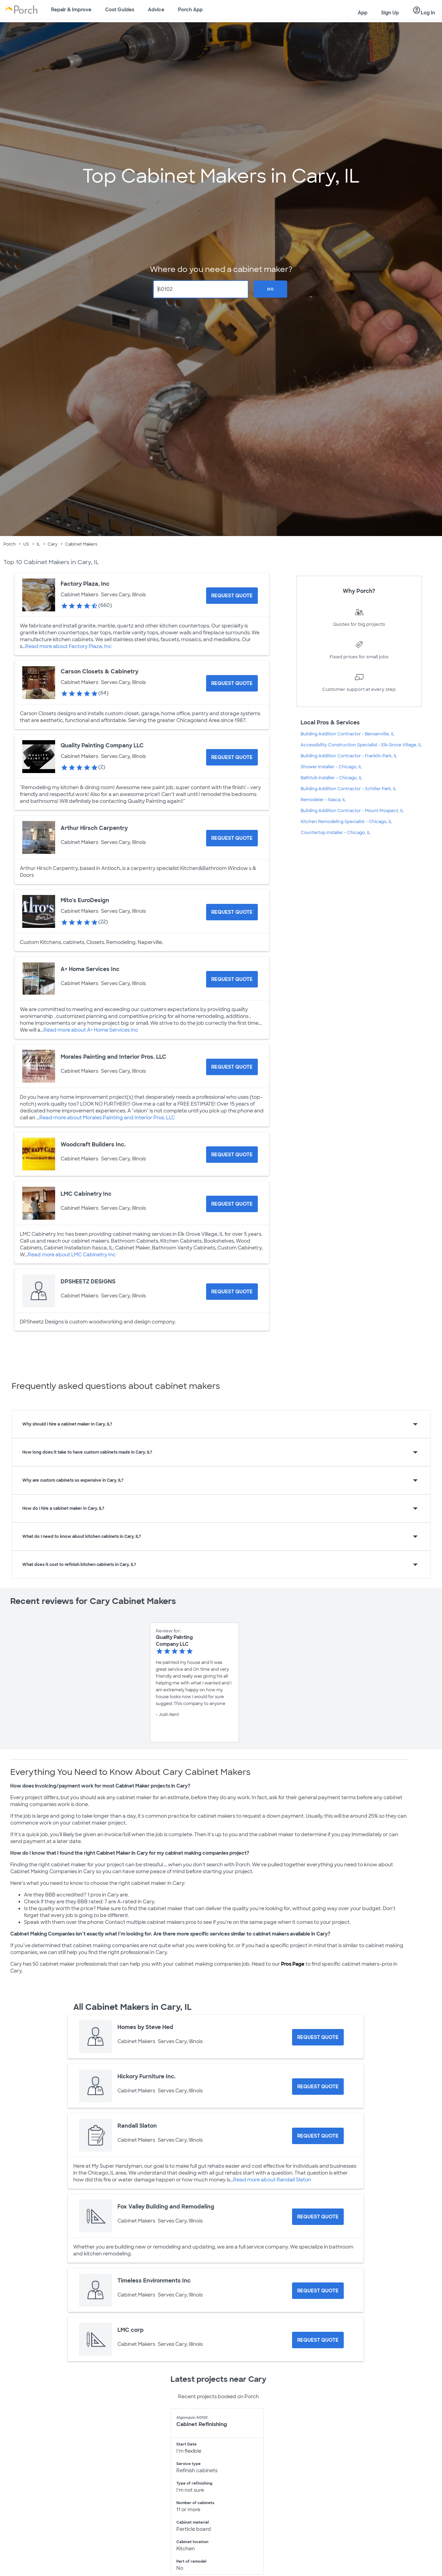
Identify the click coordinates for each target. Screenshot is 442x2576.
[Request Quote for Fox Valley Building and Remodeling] (318, 2216)
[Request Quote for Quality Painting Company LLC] (232, 757)
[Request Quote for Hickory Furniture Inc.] (318, 2086)
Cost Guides (119, 10)
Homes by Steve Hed (145, 2027)
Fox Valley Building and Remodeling (165, 2206)
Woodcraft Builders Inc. (93, 1144)
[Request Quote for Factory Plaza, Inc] (232, 595)
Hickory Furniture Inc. (146, 2076)
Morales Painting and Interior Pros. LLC (113, 1056)
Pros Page (292, 1964)
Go (270, 289)
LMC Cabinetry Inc (86, 1193)
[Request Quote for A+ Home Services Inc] (232, 979)
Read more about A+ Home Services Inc (90, 1030)
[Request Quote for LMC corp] (318, 2340)
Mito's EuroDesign (85, 900)
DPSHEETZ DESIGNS (88, 1281)
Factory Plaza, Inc (85, 583)
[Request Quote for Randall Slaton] (318, 2136)
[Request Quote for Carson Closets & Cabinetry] (232, 683)
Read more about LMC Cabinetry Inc (72, 1255)
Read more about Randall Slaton (272, 2180)
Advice (156, 10)
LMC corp (130, 2330)
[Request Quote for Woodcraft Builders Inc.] (232, 1154)
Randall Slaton (137, 2125)
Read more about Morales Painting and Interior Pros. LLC (107, 1118)
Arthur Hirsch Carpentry (94, 828)
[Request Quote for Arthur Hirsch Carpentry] (232, 838)
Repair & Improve (71, 10)
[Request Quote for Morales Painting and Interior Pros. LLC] (232, 1067)
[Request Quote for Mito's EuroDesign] (232, 912)
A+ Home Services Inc (90, 969)
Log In (424, 10)
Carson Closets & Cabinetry (99, 671)
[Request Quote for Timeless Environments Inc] (318, 2290)
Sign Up (390, 13)
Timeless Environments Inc (154, 2280)
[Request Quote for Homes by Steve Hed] (318, 2037)
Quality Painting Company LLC (102, 745)
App (362, 13)
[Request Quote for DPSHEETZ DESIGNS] (232, 1291)
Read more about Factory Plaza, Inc (68, 646)
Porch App (190, 10)
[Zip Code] (200, 289)
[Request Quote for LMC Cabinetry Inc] (232, 1204)
